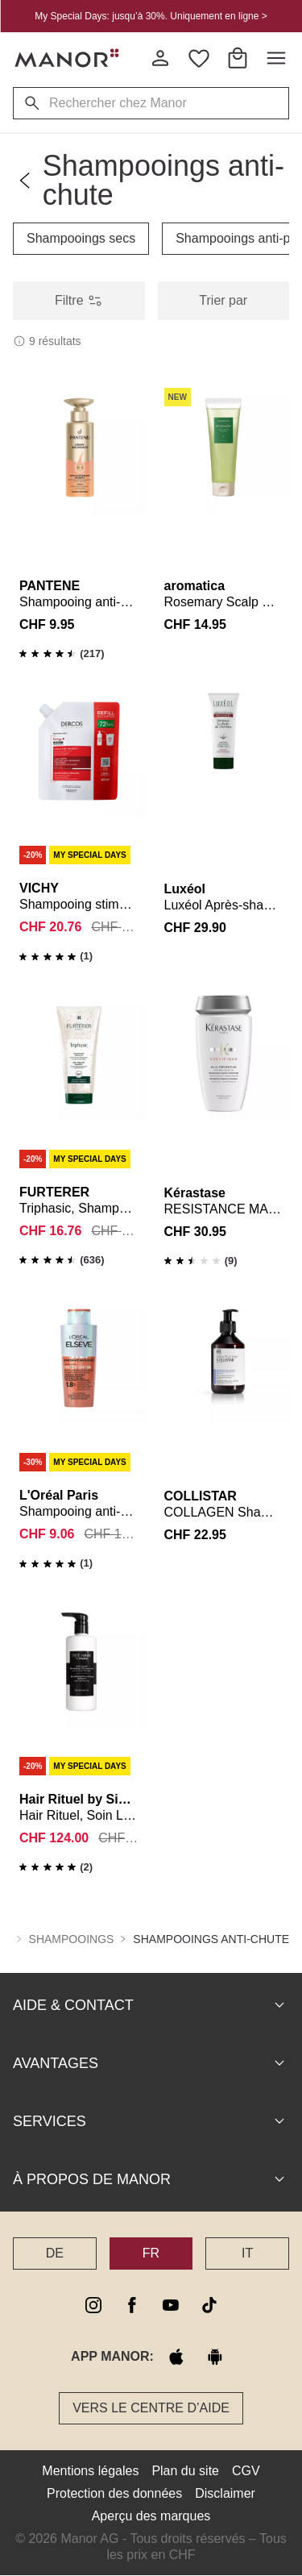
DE (55, 2253)
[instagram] (93, 2305)
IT (247, 2253)
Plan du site (185, 2471)
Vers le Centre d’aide (151, 2408)
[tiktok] (209, 2305)
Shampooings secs (81, 238)
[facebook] (132, 2305)
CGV (246, 2471)
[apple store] (176, 2357)
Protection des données (114, 2493)
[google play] (215, 2357)
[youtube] (171, 2305)
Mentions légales (90, 2471)
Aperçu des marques (151, 2516)
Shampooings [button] (71, 1939)
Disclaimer (225, 2493)
